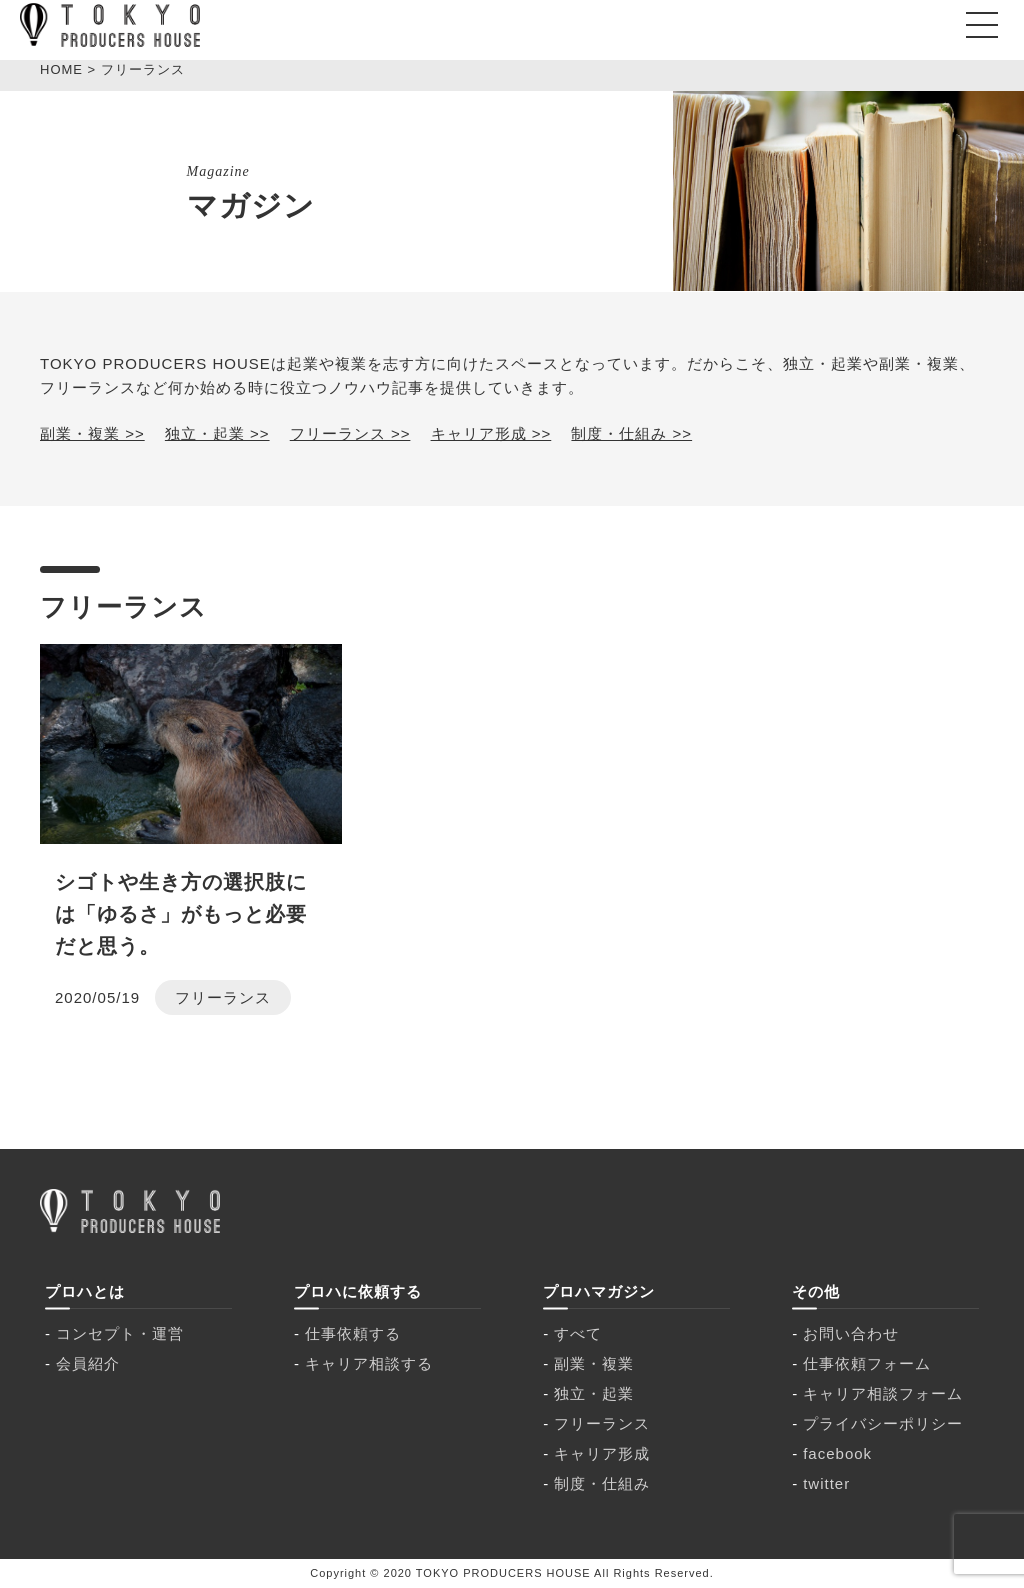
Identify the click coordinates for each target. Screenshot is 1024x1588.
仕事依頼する (353, 1333)
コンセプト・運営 (120, 1333)
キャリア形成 (602, 1453)
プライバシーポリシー (883, 1423)
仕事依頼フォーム (867, 1363)
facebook (837, 1453)
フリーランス (223, 997)
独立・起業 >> (217, 433)
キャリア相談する (369, 1363)
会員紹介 (88, 1363)
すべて (578, 1333)
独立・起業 (594, 1393)
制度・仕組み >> (631, 433)
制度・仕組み (602, 1483)
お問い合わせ (851, 1333)
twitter (826, 1483)
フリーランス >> (350, 433)
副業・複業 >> (92, 433)
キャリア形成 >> (491, 433)
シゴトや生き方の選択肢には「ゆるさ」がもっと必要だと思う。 (181, 914)
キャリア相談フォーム (883, 1393)
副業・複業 (594, 1363)
